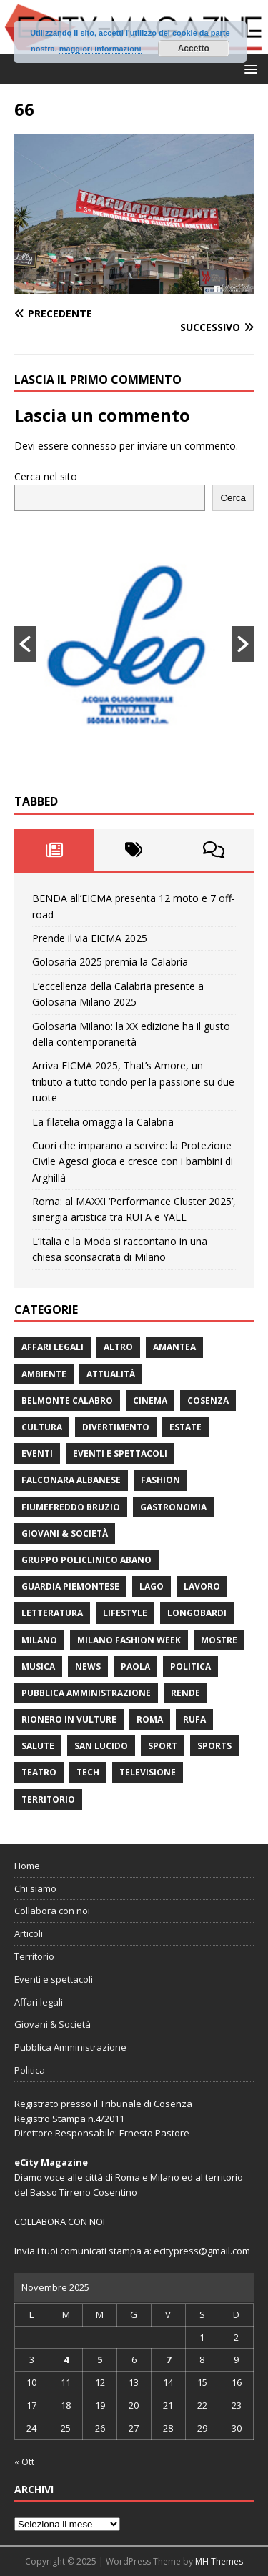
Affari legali (52, 1347)
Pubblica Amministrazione (86, 1693)
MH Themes (219, 2561)
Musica (38, 1666)
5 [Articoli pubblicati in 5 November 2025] (99, 2359)
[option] (134, 643)
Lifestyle (125, 1613)
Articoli (28, 1933)
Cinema (150, 1400)
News (88, 1666)
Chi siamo (35, 1888)
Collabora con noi (52, 1910)
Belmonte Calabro (67, 1400)
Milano (39, 1640)
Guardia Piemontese (70, 1586)
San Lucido (101, 1746)
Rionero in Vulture (68, 1719)
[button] (248, 68)
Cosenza (208, 1400)
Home (27, 1865)
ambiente (43, 1374)
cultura (41, 1427)
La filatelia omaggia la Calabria (103, 1122)
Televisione (147, 1772)
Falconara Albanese (71, 1480)
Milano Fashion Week (129, 1640)
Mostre (219, 1640)
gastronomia (173, 1507)
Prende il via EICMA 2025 (89, 938)
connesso (93, 445)
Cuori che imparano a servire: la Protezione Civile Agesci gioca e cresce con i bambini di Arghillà (132, 1161)
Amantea (174, 1347)
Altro (118, 1347)
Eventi (37, 1453)
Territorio (48, 1799)
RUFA (194, 1719)
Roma (150, 1719)
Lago (151, 1586)
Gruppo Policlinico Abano (86, 1560)
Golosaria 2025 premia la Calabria (110, 962)
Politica (190, 1666)
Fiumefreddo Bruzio (70, 1507)
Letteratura (52, 1613)
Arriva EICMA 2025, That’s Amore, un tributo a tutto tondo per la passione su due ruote (133, 1081)
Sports (214, 1746)
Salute (37, 1746)
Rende (185, 1693)
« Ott (24, 2461)
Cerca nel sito (45, 476)
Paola (135, 1666)
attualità (110, 1374)
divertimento (115, 1427)
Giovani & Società (64, 1533)
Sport (162, 1746)
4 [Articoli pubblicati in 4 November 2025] (66, 2359)
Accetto (193, 49)
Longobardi (197, 1613)
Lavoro (202, 1586)
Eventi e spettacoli (120, 1453)
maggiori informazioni (100, 48)
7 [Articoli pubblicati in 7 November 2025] (168, 2359)
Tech (87, 1772)
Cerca (233, 497)
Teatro (38, 1772)
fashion (160, 1480)
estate (185, 1427)
